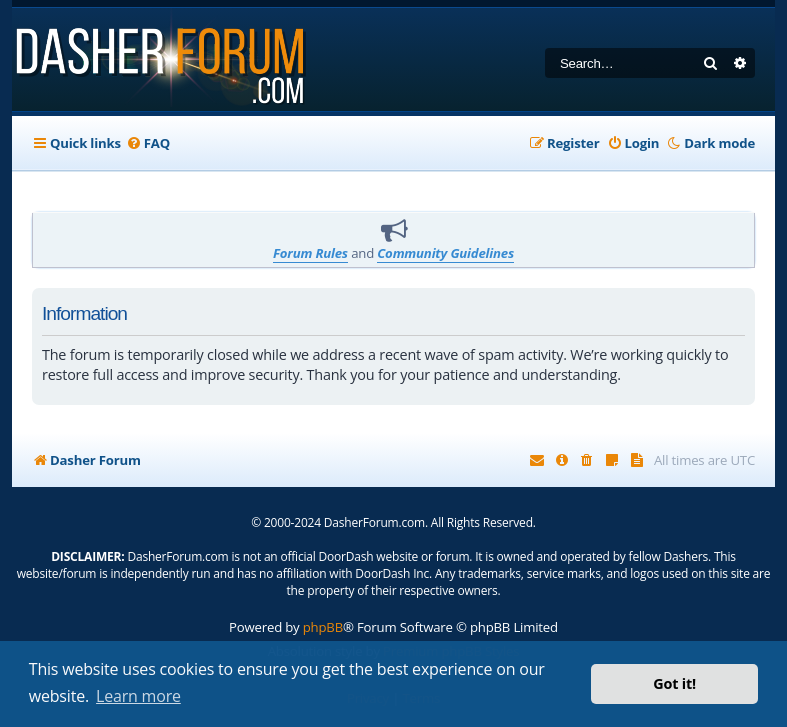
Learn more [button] (138, 696)
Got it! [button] (674, 683)
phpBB (323, 627)
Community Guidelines (445, 253)
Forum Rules (310, 253)
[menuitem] (148, 143)
